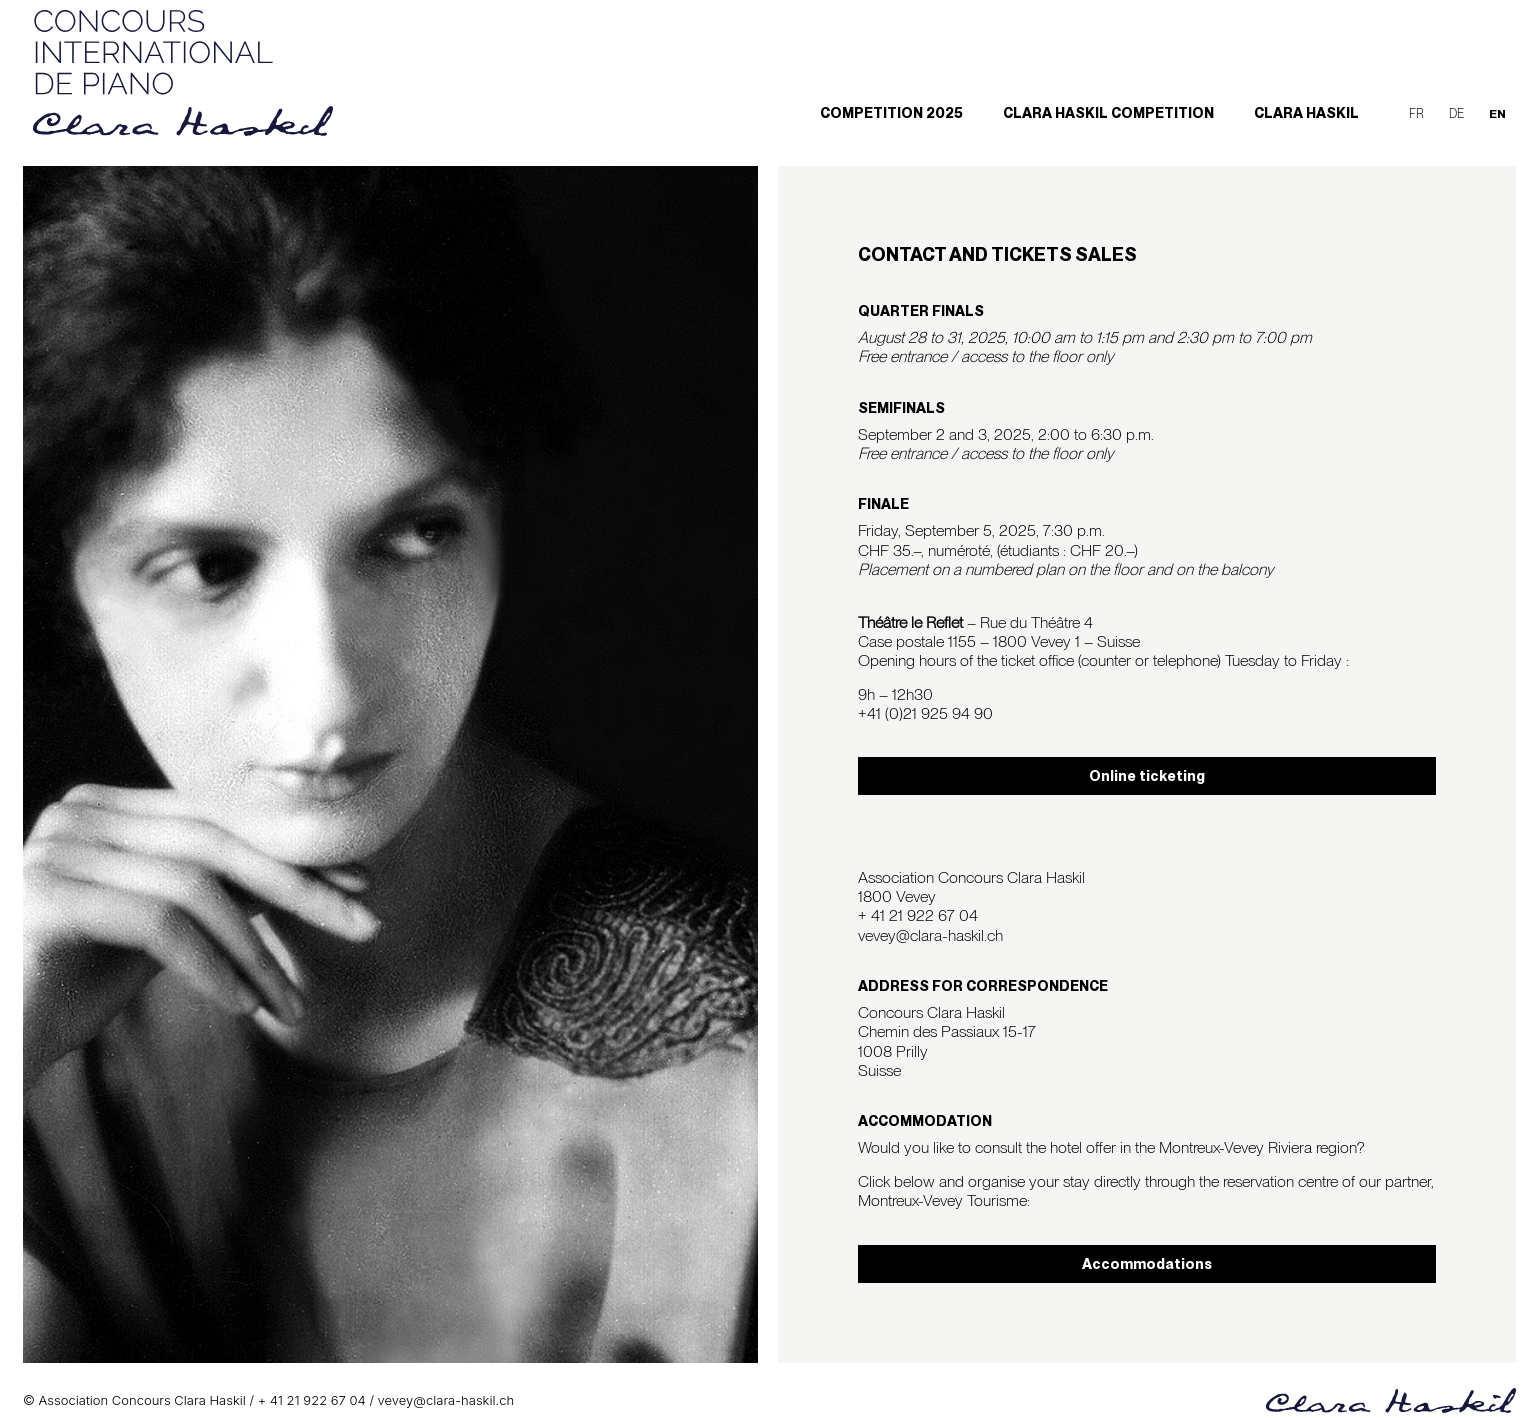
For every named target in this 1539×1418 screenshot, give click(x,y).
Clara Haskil (1306, 113)
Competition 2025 (891, 113)
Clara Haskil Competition (1108, 113)
